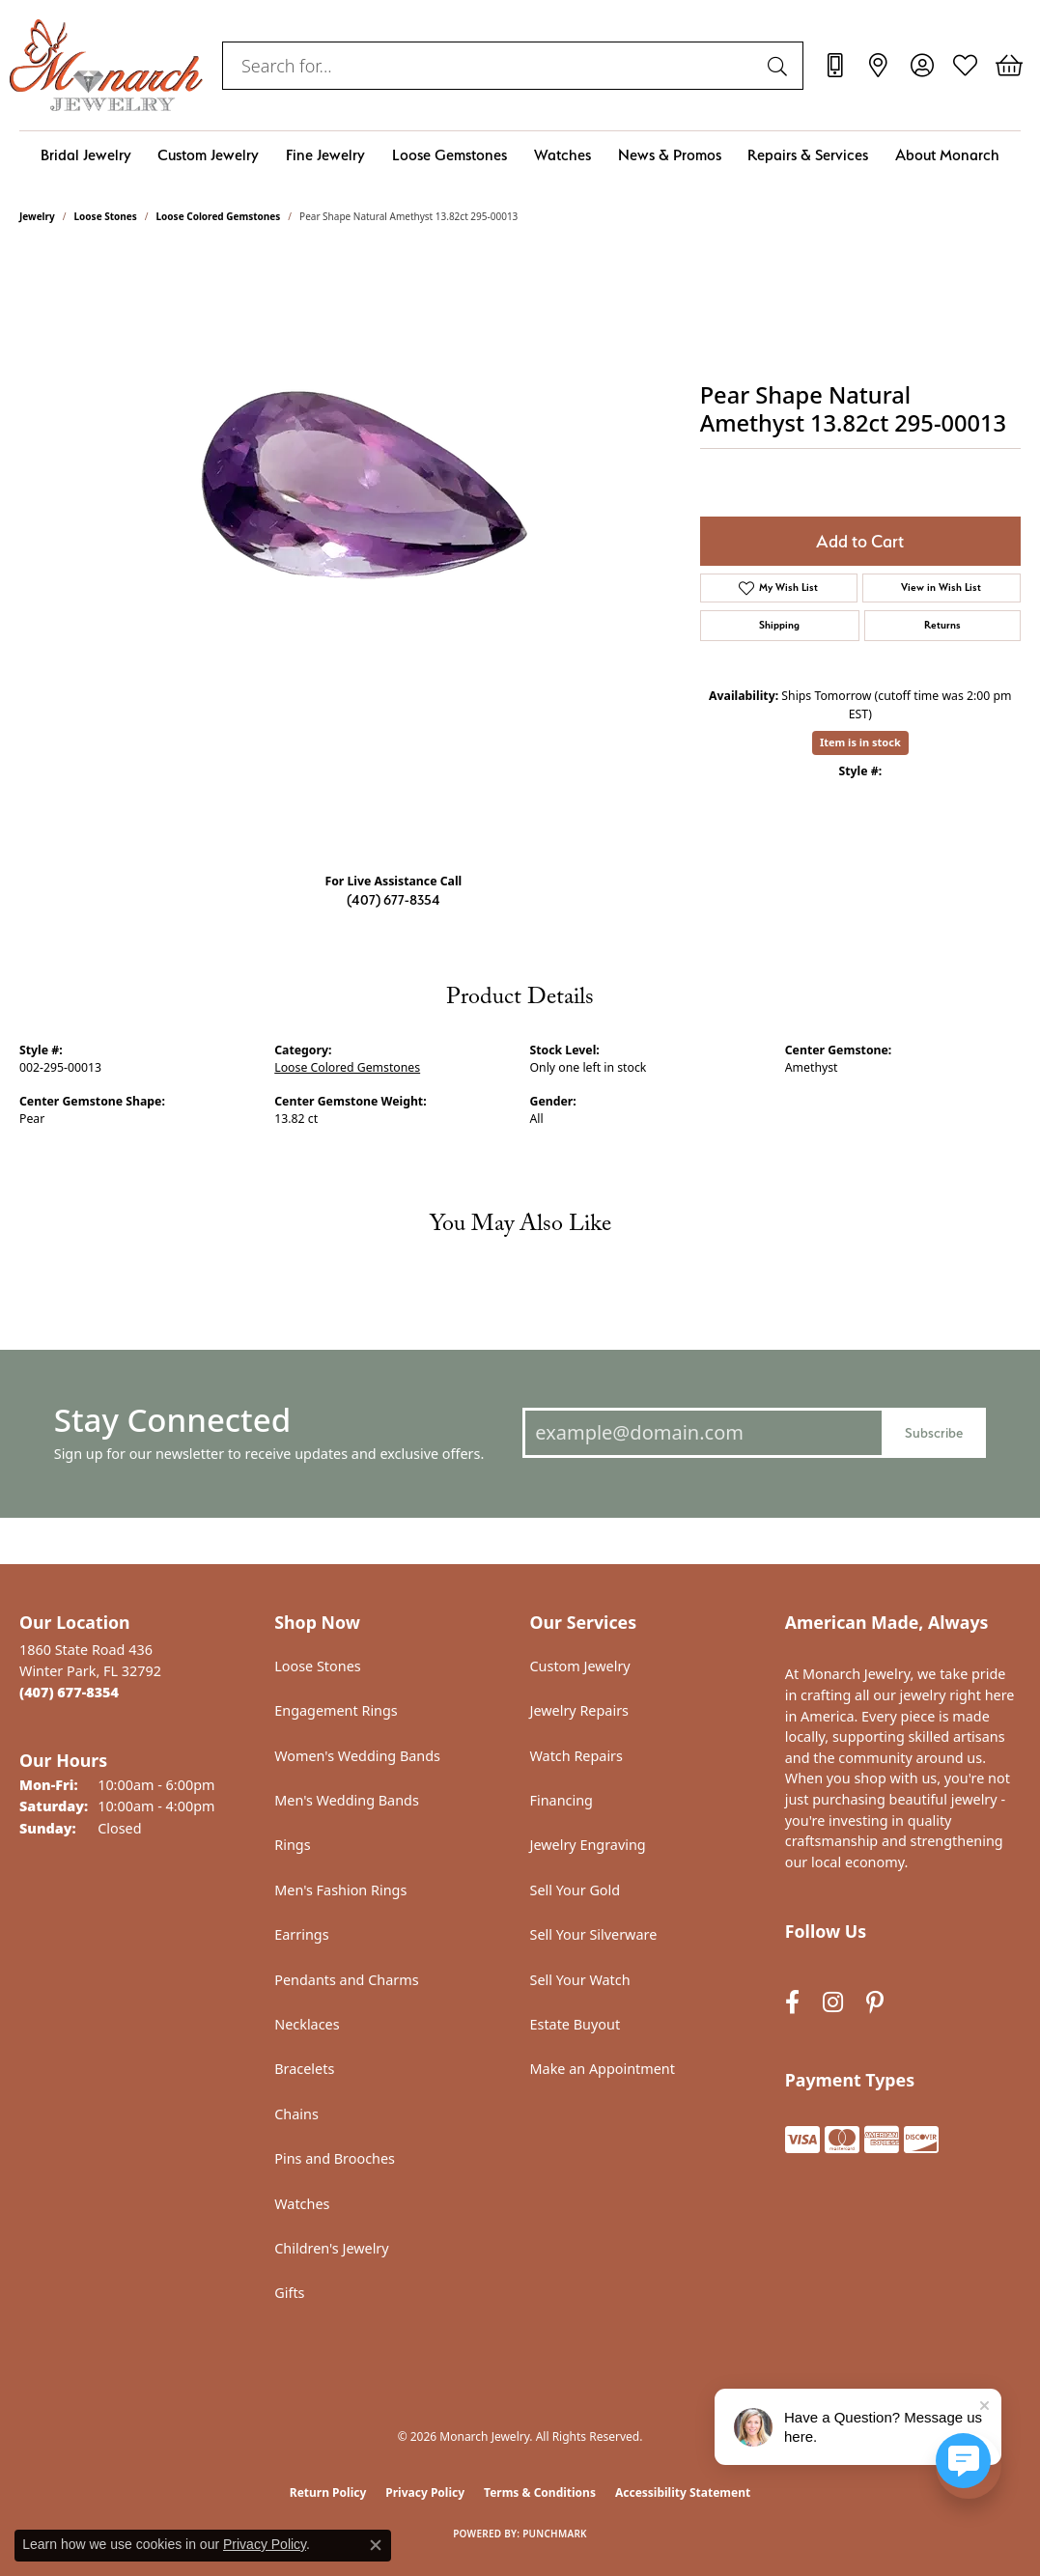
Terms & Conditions (540, 2492)
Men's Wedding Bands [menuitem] (346, 1800)
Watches (562, 155)
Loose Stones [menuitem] (317, 1666)
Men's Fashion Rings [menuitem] (340, 1890)
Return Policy (328, 2492)
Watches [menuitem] (301, 2204)
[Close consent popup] (375, 2545)
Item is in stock (860, 742)
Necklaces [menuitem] (306, 2024)
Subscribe (934, 1432)
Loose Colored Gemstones (218, 216)
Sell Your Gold (575, 1890)
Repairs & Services (807, 155)
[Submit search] (780, 65)
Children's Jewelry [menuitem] (331, 2248)
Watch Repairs (576, 1756)
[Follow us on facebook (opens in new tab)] (792, 2002)
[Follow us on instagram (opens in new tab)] (833, 2002)
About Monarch (947, 155)
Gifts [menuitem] (289, 2292)
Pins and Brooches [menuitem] (334, 2158)
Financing (561, 1800)
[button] (922, 65)
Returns (942, 625)
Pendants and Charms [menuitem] (346, 1980)
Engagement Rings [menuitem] (336, 1710)
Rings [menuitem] (292, 1844)
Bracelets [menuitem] (304, 2068)
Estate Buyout (575, 2024)
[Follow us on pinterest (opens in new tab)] (875, 2002)
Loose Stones (105, 216)
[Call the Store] (69, 1692)
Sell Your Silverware (594, 1934)
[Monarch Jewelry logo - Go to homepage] (106, 65)
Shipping (779, 625)
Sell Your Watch (580, 1980)
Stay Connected (172, 1420)
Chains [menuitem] (296, 2114)
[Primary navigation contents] (520, 155)
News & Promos (669, 155)
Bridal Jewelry (86, 155)
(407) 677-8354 (393, 899)
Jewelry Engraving (588, 1844)
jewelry (37, 216)
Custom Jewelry (208, 155)
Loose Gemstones (449, 155)
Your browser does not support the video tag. (349, 542)
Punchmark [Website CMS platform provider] (554, 2533)
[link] (835, 65)
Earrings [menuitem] (301, 1934)
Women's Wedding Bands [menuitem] (357, 1756)
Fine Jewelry (325, 155)
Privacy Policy (424, 2492)
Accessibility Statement (682, 2492)
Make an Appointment (602, 2068)
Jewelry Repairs (579, 1710)
